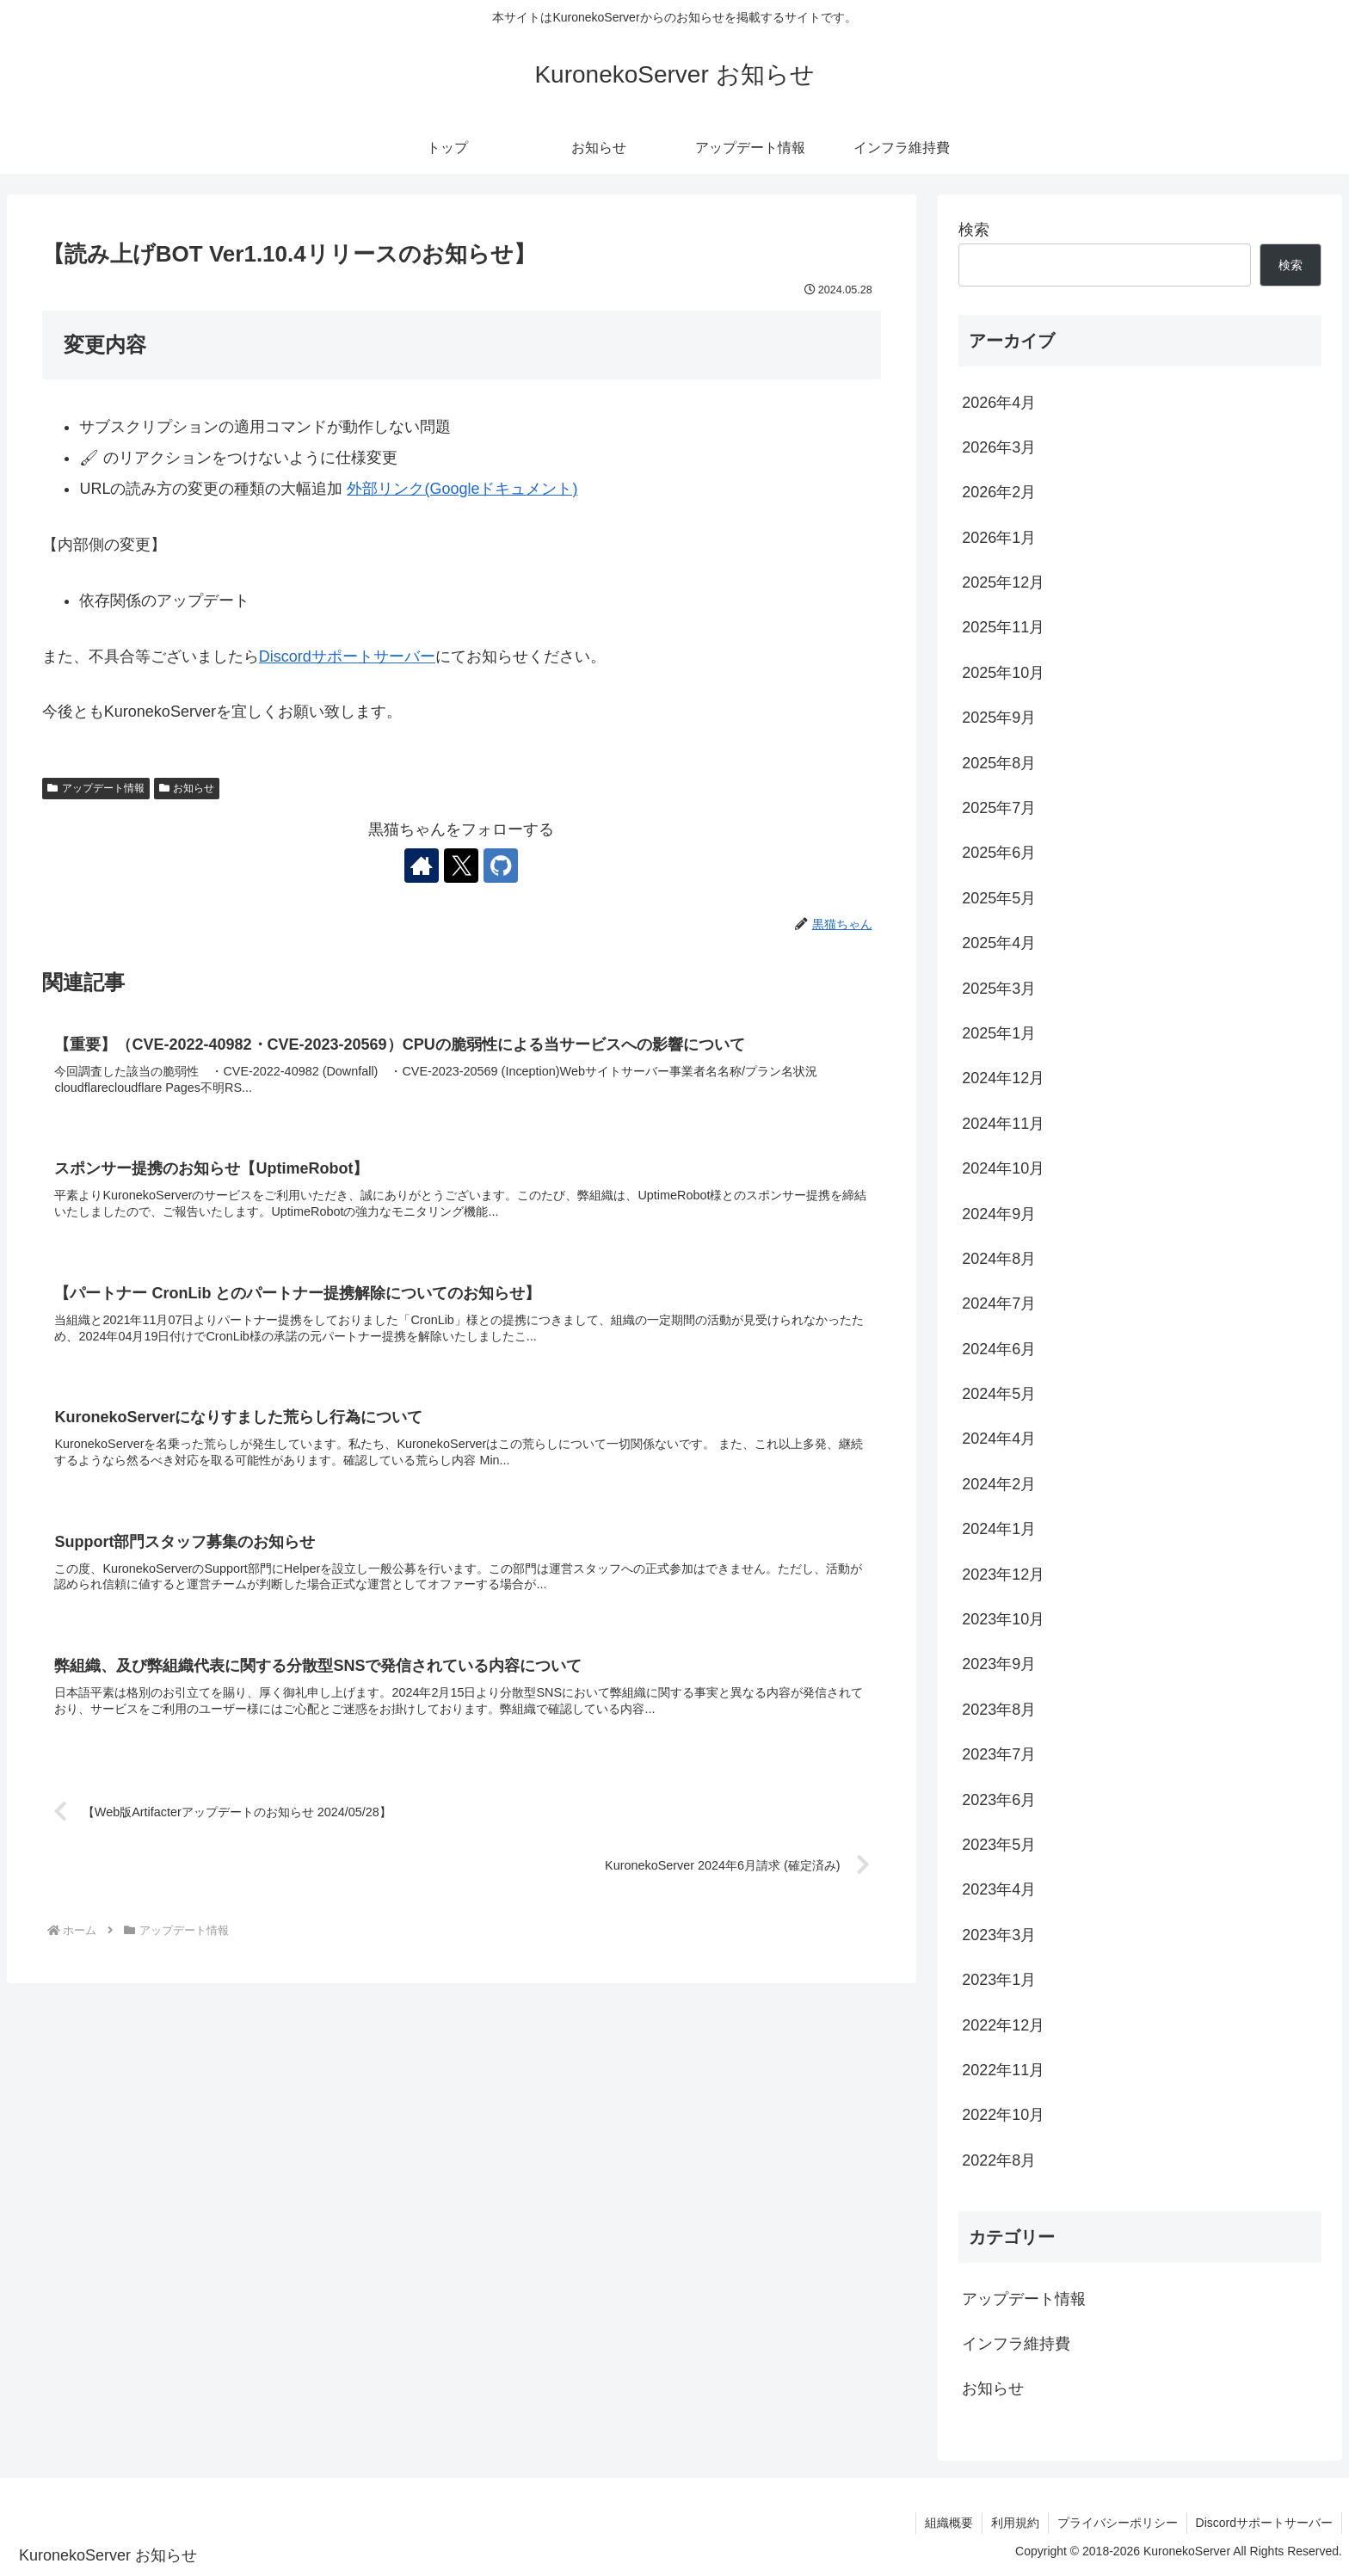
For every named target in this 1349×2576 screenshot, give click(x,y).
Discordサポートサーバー (347, 656)
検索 (973, 229)
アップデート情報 (96, 788)
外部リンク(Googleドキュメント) (462, 488)
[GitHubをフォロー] (501, 865)
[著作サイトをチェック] (421, 865)
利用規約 (1015, 2523)
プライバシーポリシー (1117, 2523)
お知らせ (187, 788)
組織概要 (949, 2523)
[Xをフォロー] (461, 865)
